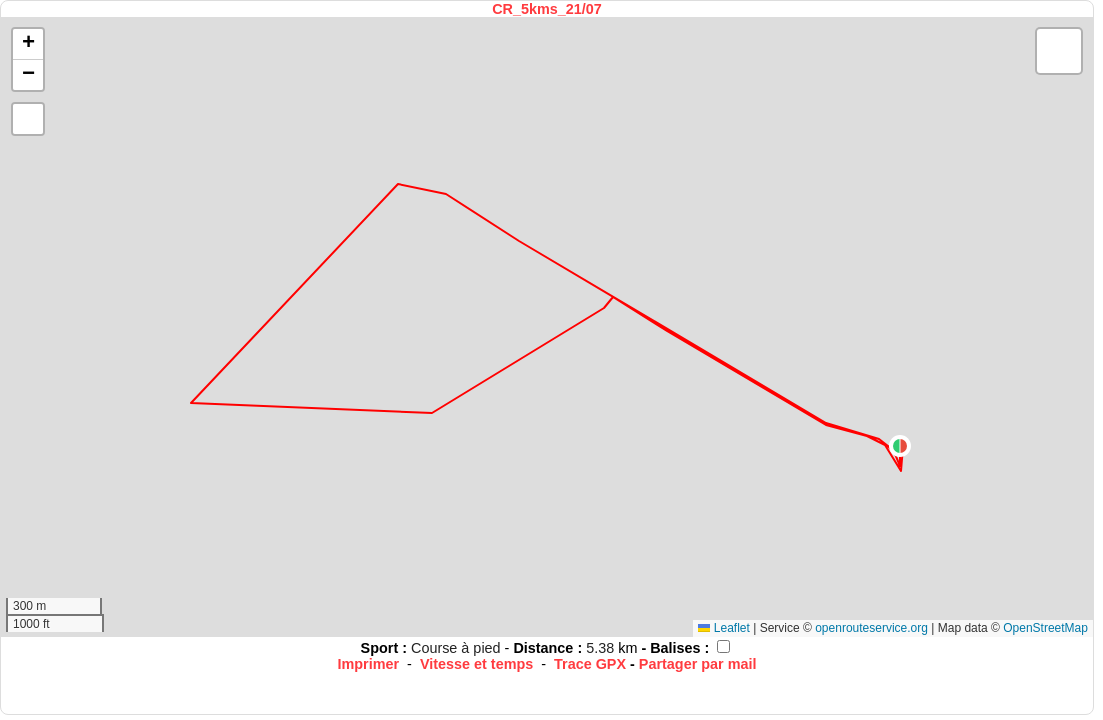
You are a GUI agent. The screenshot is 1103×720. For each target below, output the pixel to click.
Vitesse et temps (476, 664)
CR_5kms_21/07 (547, 9)
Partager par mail (698, 664)
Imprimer (369, 664)
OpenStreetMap (1045, 628)
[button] (900, 446)
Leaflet (723, 628)
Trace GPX (590, 664)
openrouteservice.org (871, 628)
